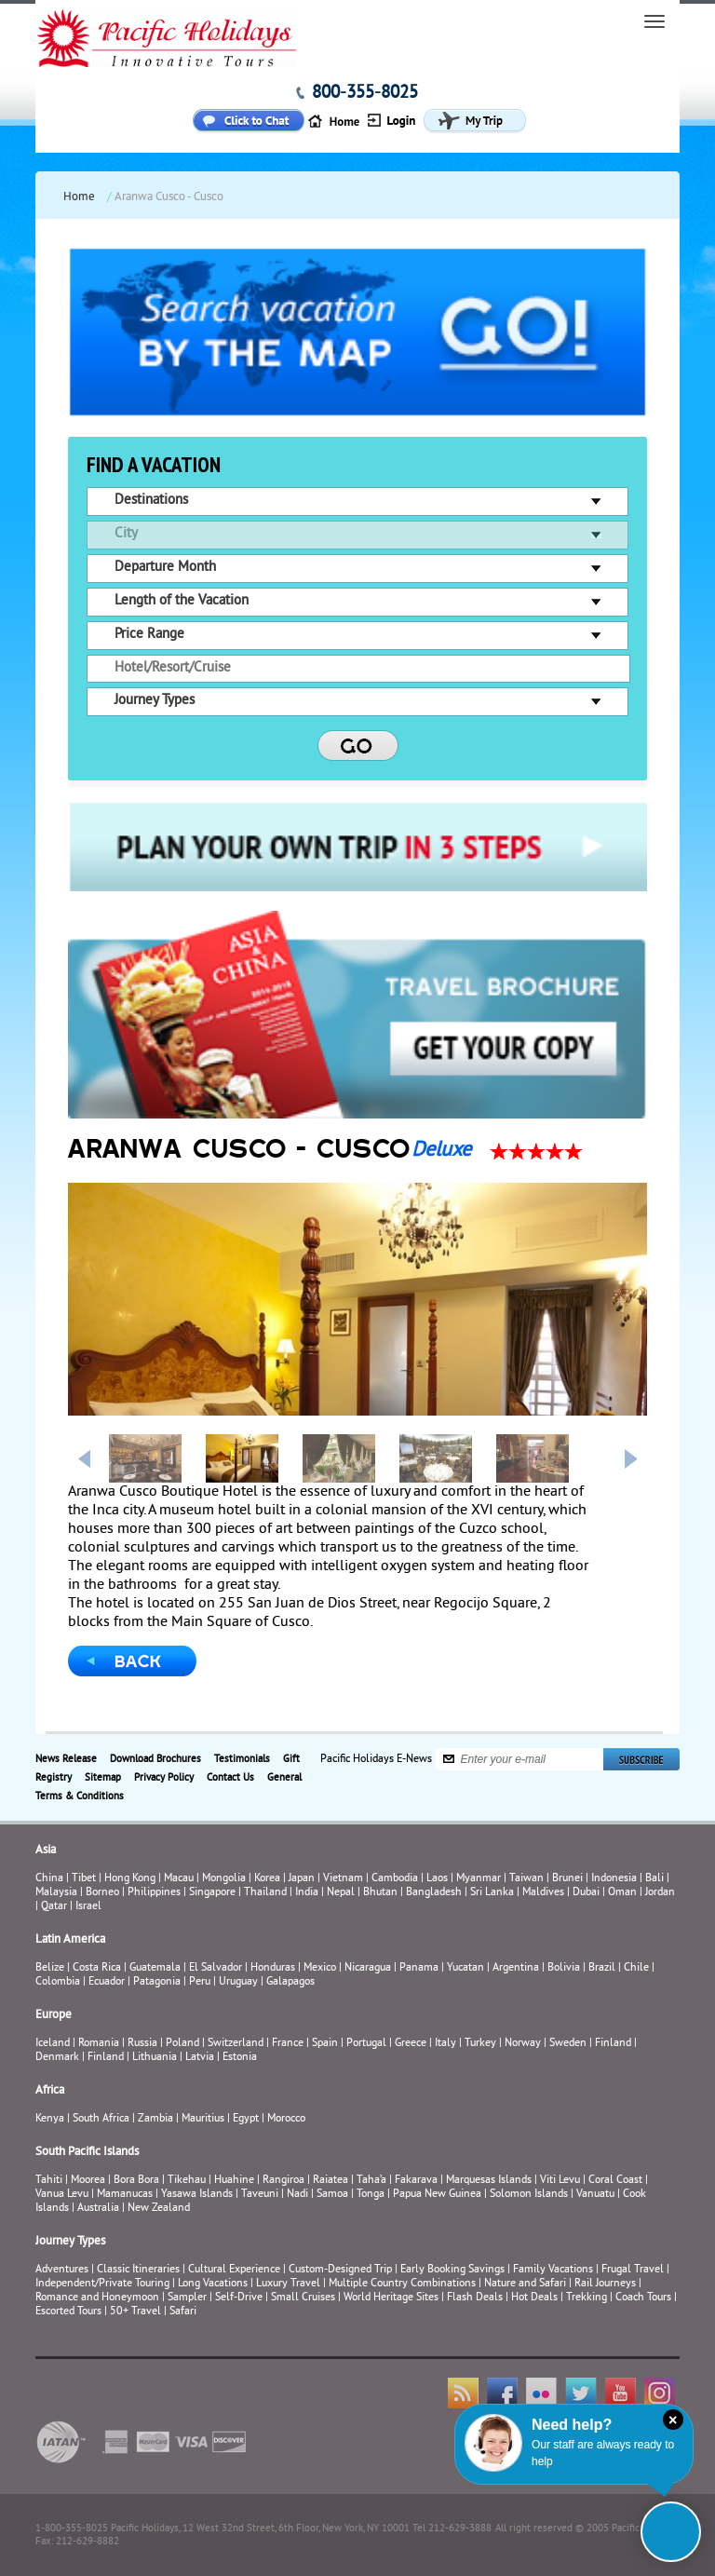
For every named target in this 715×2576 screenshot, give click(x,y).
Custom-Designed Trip (340, 2270)
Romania (98, 2044)
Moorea (88, 2181)
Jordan (660, 1893)
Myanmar (478, 1879)
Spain (325, 2044)
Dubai (586, 1893)
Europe (53, 2015)
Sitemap (103, 1777)
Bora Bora (136, 2181)
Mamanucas (125, 2195)
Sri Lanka (492, 1893)
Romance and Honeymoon (97, 2298)
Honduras (272, 1968)
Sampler (187, 2298)
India (306, 1893)
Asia (45, 1850)
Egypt (246, 2119)
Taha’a (371, 2181)
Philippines (154, 1893)
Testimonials (242, 1759)
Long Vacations (213, 2284)
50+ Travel (135, 2312)
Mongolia (224, 1879)
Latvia (199, 2058)
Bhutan (380, 1893)
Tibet (85, 1879)
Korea (267, 1879)
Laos (437, 1879)
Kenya (49, 2119)
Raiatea (330, 2181)
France (288, 2044)
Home (79, 197)
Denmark (57, 2058)
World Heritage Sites (391, 2298)
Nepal (341, 1893)
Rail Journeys (605, 2284)
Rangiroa (283, 2181)
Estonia (240, 2058)
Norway (523, 2044)
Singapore (212, 1893)
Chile (636, 1968)
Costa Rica (97, 1968)
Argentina (515, 1968)
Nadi (297, 2195)
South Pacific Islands (87, 2152)
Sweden (568, 2044)
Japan (302, 1879)
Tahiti (48, 2181)
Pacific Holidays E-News (376, 1759)
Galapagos (290, 1982)
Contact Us (230, 1777)
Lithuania (154, 2058)
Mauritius (203, 2119)
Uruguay (238, 1982)
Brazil (601, 1968)
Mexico (320, 1968)
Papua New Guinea (437, 2195)
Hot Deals (534, 2298)
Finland (613, 2044)
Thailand (265, 1893)
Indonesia (614, 1879)
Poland (182, 2044)
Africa (49, 2090)
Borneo (102, 1893)
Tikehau (187, 2181)
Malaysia (56, 1893)
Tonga (370, 2195)
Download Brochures (155, 1759)
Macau (179, 1879)
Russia (142, 2044)
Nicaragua (367, 1968)
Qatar (54, 1907)
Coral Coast (615, 2181)
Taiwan (526, 1879)
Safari (182, 2312)
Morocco (286, 2119)
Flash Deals (475, 2298)
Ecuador (106, 1982)
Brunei (567, 1879)
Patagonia (158, 1982)
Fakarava (416, 2181)
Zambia (155, 2119)
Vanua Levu (61, 2195)
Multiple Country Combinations (402, 2284)
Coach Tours (643, 2298)
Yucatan (465, 1968)
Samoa (332, 2195)
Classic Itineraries (138, 2270)
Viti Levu (560, 2181)
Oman (622, 1893)
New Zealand (159, 2209)
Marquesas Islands (489, 2181)
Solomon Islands (529, 2195)
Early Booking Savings (452, 2270)
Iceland (52, 2044)
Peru (199, 1982)
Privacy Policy (164, 1777)
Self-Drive (239, 2298)
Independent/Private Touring (102, 2284)
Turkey (480, 2044)
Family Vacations (553, 2270)
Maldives (543, 1893)
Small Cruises (303, 2298)
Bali (654, 1879)
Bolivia (563, 1968)
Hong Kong (129, 1879)
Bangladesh (434, 1893)
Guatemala (155, 1968)
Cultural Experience (234, 2270)
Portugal (366, 2044)
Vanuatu (595, 2195)
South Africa (101, 2119)
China (49, 1879)
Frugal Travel (632, 2270)
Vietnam (343, 1879)
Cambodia (394, 1879)
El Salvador (215, 1968)
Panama (418, 1968)
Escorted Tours (68, 2312)
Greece (410, 2044)
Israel (88, 1907)
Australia (98, 2209)
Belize (49, 1968)
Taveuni (259, 2195)
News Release (66, 1759)
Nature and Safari (525, 2284)
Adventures (61, 2270)
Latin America (70, 1939)
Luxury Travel (288, 2284)
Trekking (586, 2298)
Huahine (234, 2181)
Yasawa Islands (197, 2195)
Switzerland (235, 2044)
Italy (445, 2044)
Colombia (57, 1982)
